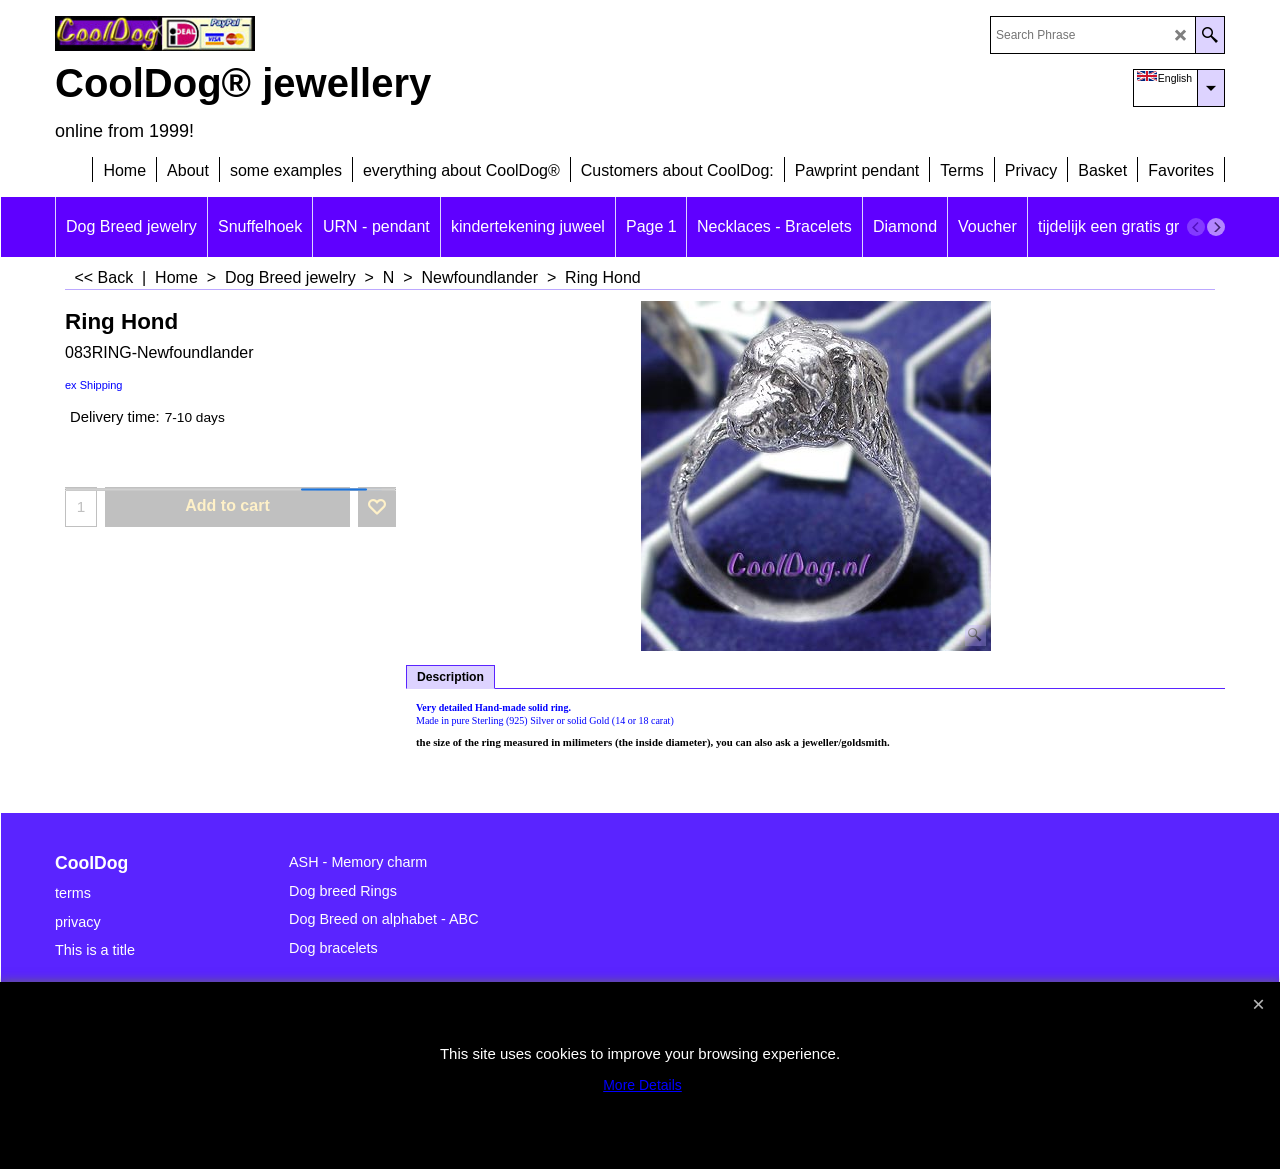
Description (450, 677)
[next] (1216, 227)
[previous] (1196, 227)
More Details (642, 1085)
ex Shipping (94, 385)
